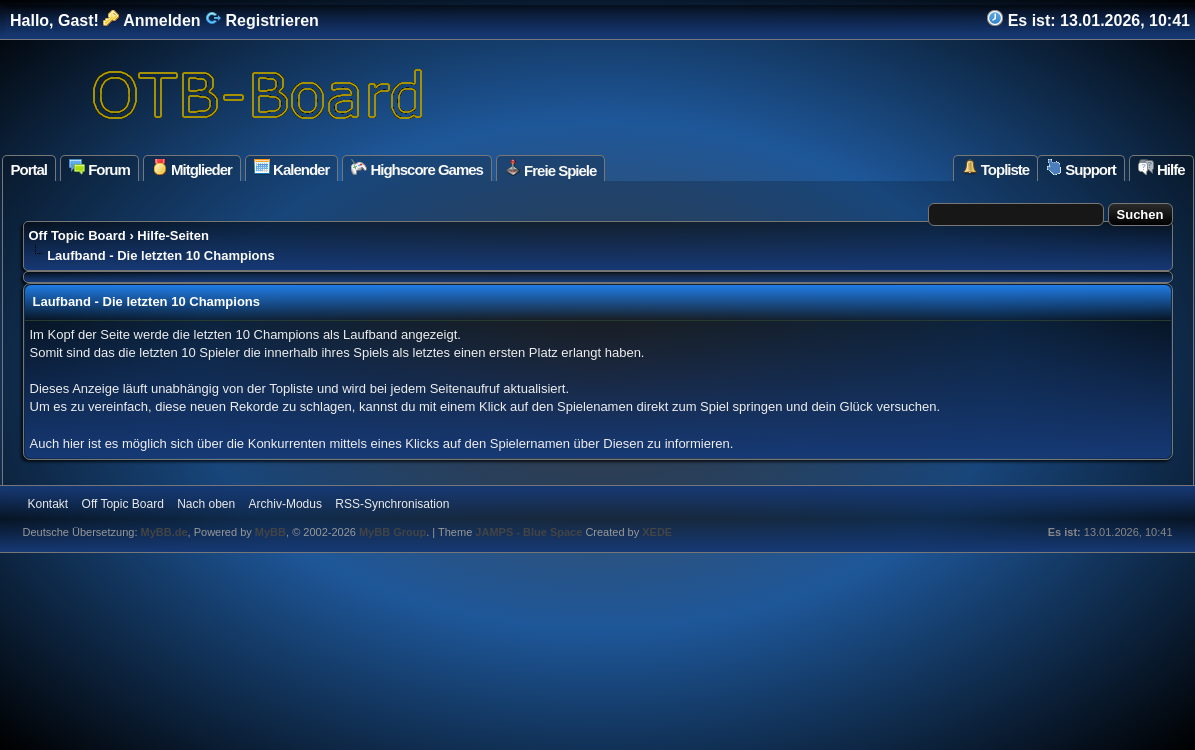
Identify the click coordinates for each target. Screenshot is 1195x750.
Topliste (996, 168)
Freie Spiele (550, 169)
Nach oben (206, 504)
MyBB (270, 532)
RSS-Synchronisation (392, 504)
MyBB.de (164, 532)
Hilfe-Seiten (173, 235)
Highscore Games (417, 168)
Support (1081, 168)
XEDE (657, 532)
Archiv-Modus (285, 504)
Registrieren (262, 20)
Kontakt (48, 504)
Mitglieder (192, 168)
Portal (29, 169)
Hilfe (1161, 168)
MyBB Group (392, 532)
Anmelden (151, 20)
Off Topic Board (77, 235)
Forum (99, 168)
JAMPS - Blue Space (530, 532)
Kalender (291, 168)
